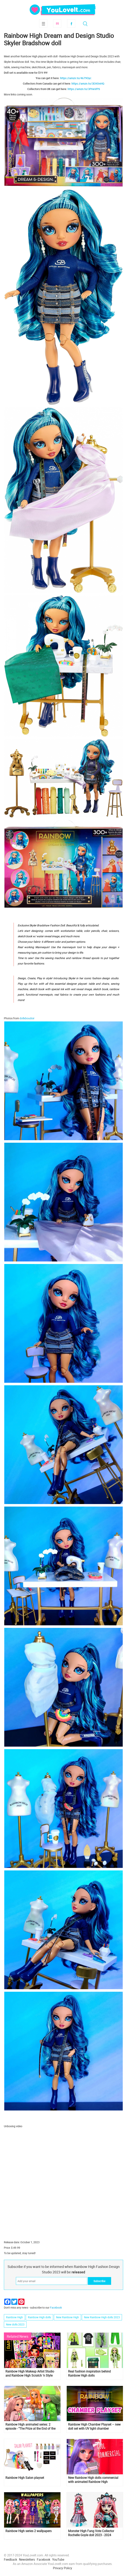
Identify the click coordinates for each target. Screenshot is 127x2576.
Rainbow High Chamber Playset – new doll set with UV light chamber (94, 2426)
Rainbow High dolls (39, 2317)
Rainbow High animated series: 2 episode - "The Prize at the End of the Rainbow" (30, 2426)
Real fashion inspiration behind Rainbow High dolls (89, 2373)
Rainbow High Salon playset (24, 2478)
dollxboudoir (27, 1018)
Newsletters (27, 2559)
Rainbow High (14, 2317)
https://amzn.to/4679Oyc (75, 78)
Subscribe (57, 23)
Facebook (71, 23)
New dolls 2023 (15, 2324)
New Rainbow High (67, 2317)
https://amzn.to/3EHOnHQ (88, 83)
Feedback (10, 2559)
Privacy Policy (62, 2568)
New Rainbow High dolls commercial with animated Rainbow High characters (93, 2480)
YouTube (58, 2559)
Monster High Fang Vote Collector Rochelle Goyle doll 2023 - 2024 (91, 2533)
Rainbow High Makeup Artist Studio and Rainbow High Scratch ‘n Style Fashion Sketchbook (29, 2373)
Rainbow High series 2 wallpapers (28, 2531)
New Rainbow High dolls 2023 (102, 2317)
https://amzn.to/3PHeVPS (84, 89)
